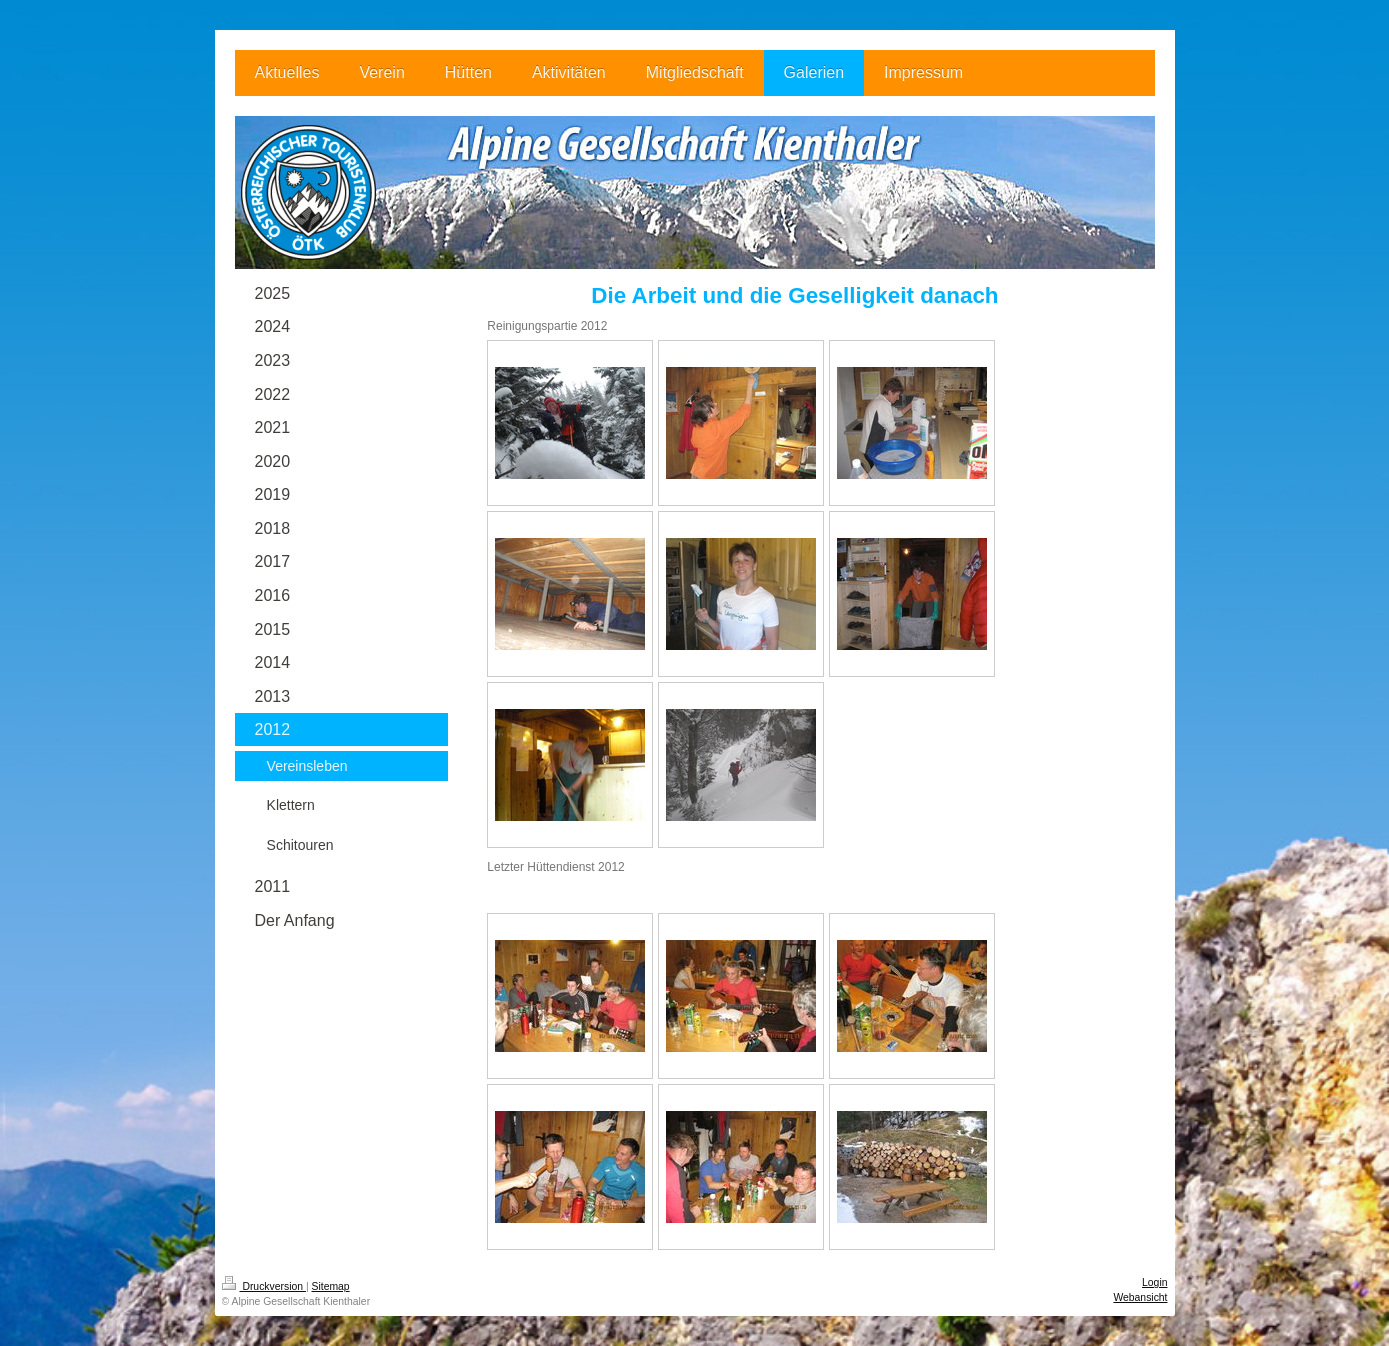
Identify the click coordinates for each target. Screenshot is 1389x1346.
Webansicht (1140, 1297)
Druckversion (264, 1286)
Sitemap (331, 1286)
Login (1154, 1282)
